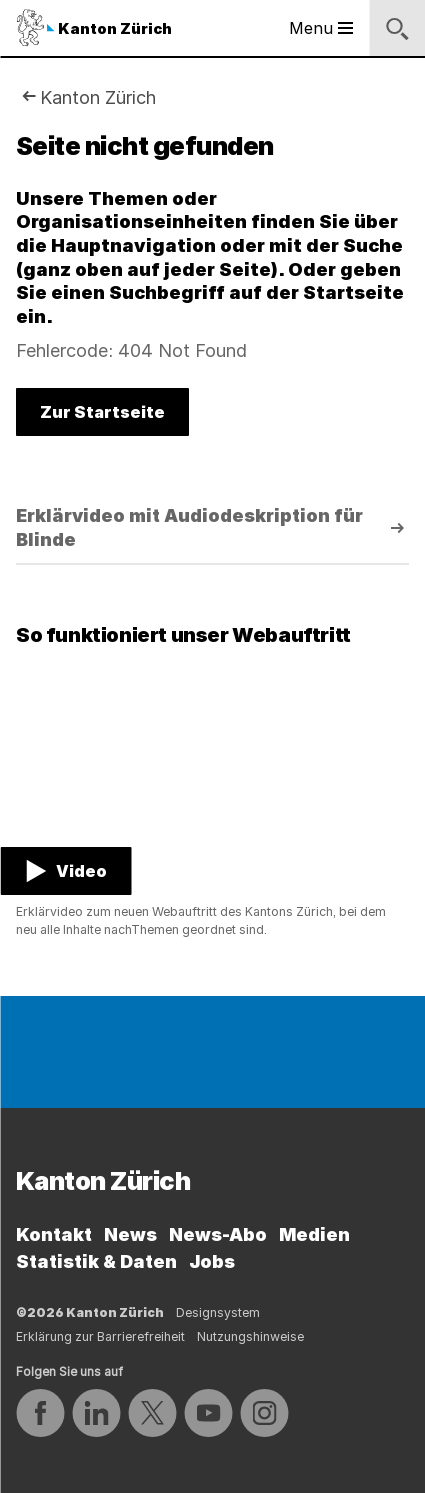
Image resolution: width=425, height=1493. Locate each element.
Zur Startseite (102, 412)
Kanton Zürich (98, 97)
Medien (314, 1234)
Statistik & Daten (96, 1261)
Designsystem (218, 1312)
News (130, 1234)
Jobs (212, 1261)
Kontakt (54, 1234)
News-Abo (218, 1234)
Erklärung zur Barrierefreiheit (100, 1336)
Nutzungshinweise (250, 1336)
